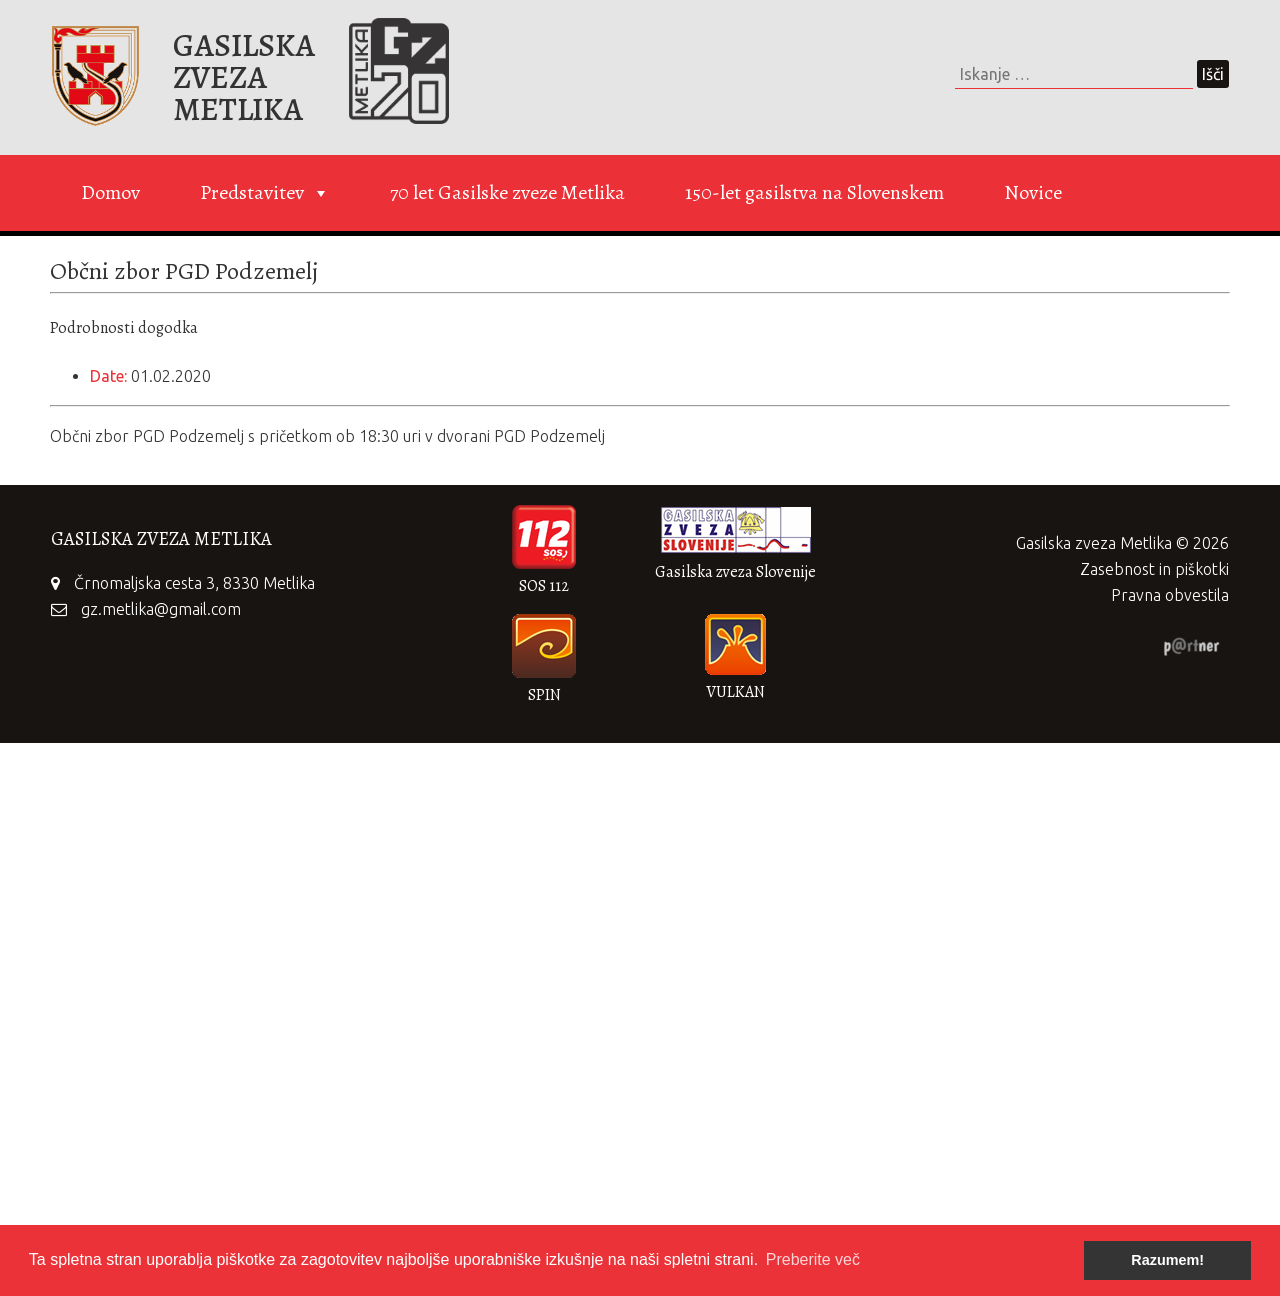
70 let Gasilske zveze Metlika (507, 192)
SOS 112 (544, 586)
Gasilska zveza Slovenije (735, 572)
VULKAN (735, 692)
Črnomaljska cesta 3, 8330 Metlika (194, 583)
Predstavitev (265, 193)
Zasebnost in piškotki (1154, 569)
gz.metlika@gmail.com (161, 609)
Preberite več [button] (813, 1259)
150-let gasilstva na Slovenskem (814, 192)
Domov (110, 192)
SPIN (544, 695)
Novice (1033, 192)
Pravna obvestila (1170, 595)
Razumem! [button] (1167, 1260)
